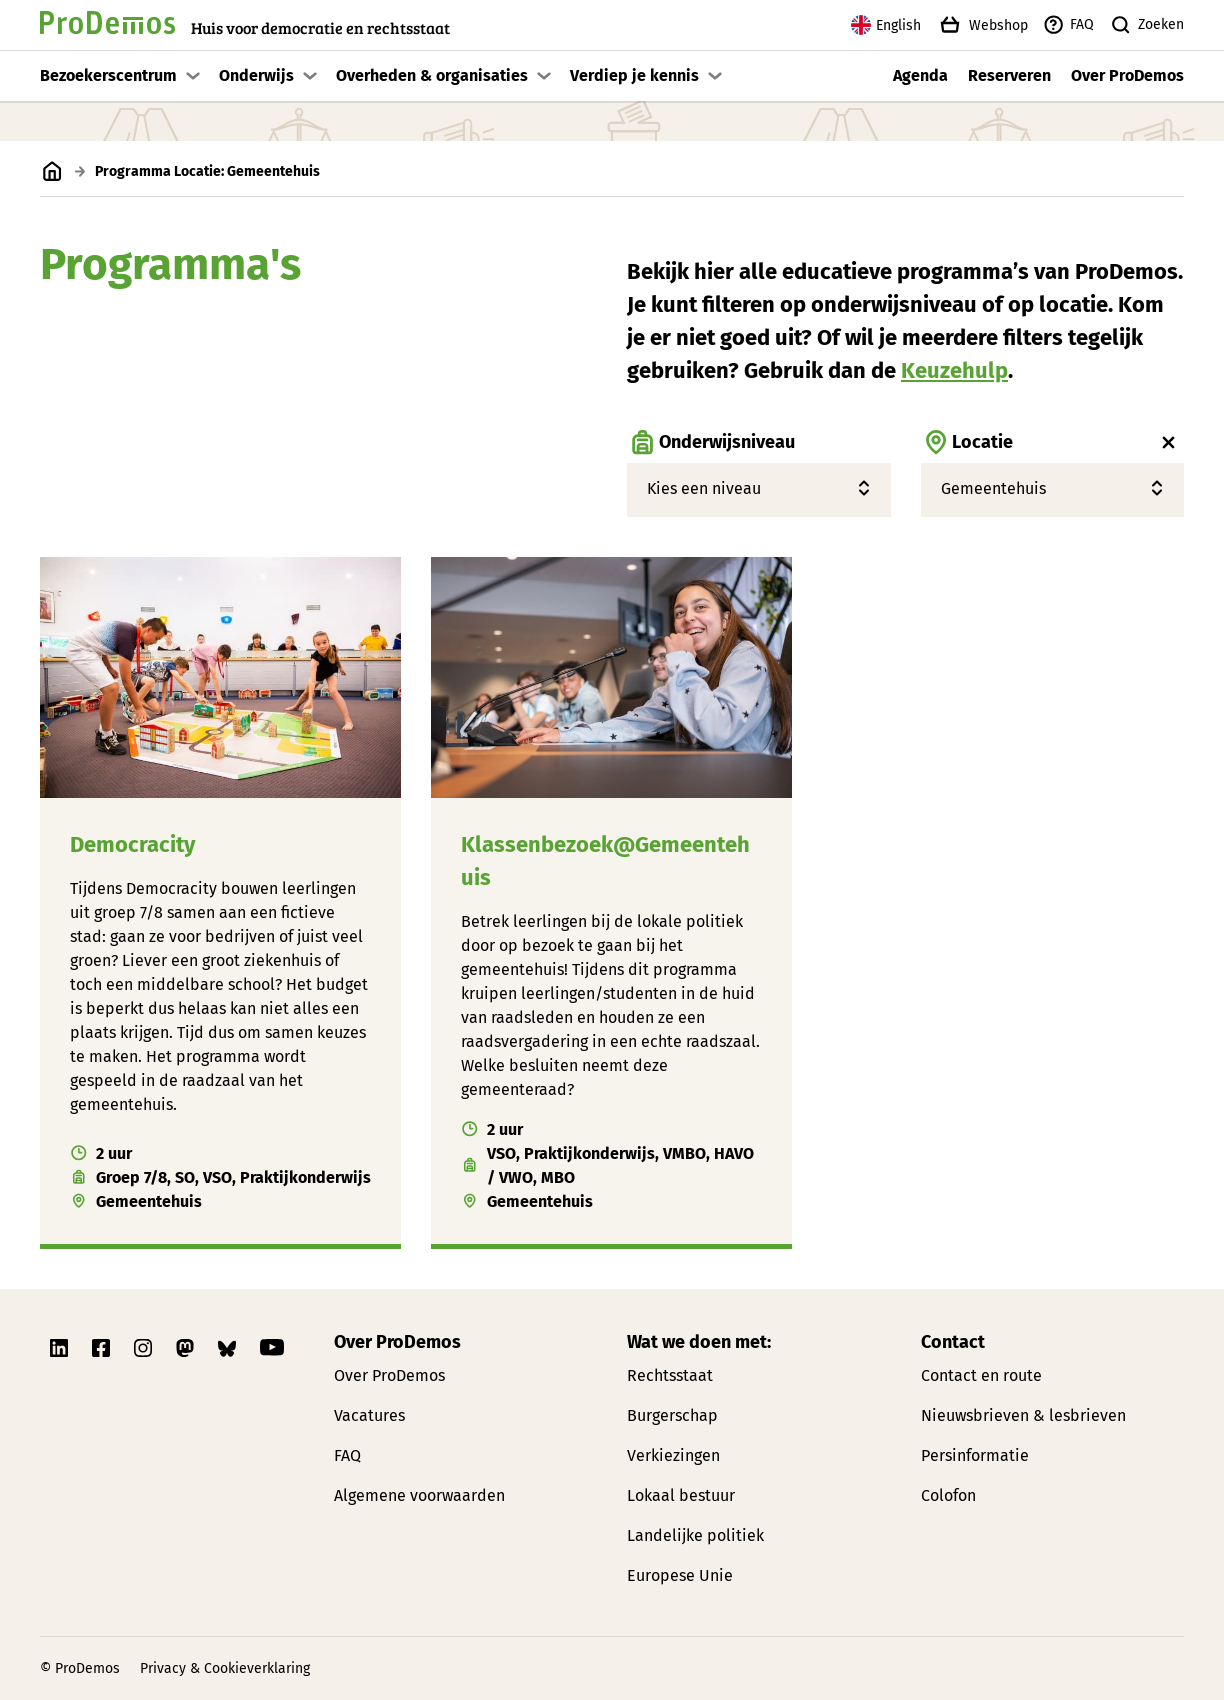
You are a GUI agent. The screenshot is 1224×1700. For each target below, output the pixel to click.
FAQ (1068, 25)
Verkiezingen (673, 1455)
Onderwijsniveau (711, 443)
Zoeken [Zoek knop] (1146, 25)
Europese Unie (680, 1575)
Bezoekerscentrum (108, 75)
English (886, 25)
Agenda (920, 75)
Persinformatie (975, 1455)
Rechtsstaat (670, 1375)
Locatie (967, 443)
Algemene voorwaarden (419, 1495)
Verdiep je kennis (634, 75)
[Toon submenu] (193, 76)
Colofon (948, 1495)
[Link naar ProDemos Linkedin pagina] (61, 1348)
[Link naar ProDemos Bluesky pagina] (229, 1348)
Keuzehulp (954, 370)
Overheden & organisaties (432, 75)
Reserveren (1009, 75)
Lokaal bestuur (681, 1495)
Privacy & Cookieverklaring (225, 1668)
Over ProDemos (1127, 75)
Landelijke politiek (695, 1535)
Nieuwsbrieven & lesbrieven (1023, 1415)
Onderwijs (256, 75)
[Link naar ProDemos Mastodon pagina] (187, 1348)
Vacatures (369, 1415)
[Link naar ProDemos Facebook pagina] (103, 1348)
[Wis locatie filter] (1169, 443)
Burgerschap (672, 1415)
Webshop (982, 25)
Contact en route (981, 1375)
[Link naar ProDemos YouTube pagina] (272, 1348)
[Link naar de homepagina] (245, 25)
